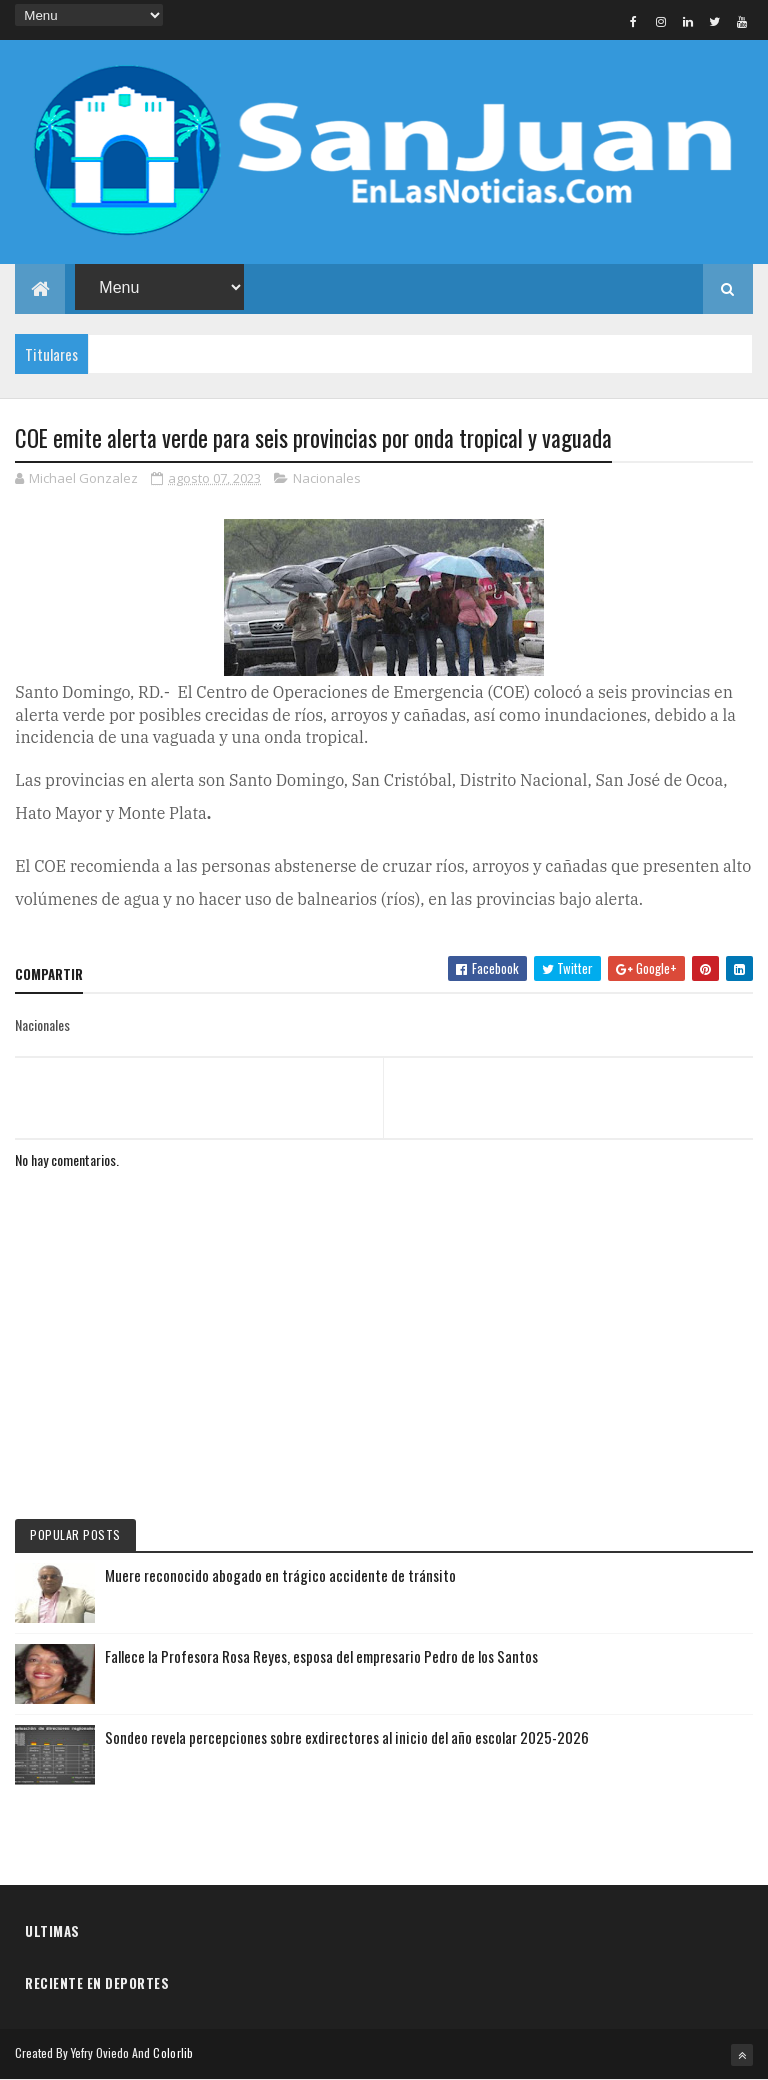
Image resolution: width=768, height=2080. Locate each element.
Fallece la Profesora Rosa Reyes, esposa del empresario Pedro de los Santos (321, 1656)
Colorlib (173, 2052)
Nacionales (327, 478)
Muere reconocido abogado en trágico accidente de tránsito (280, 1575)
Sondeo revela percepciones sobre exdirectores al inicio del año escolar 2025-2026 (347, 1737)
